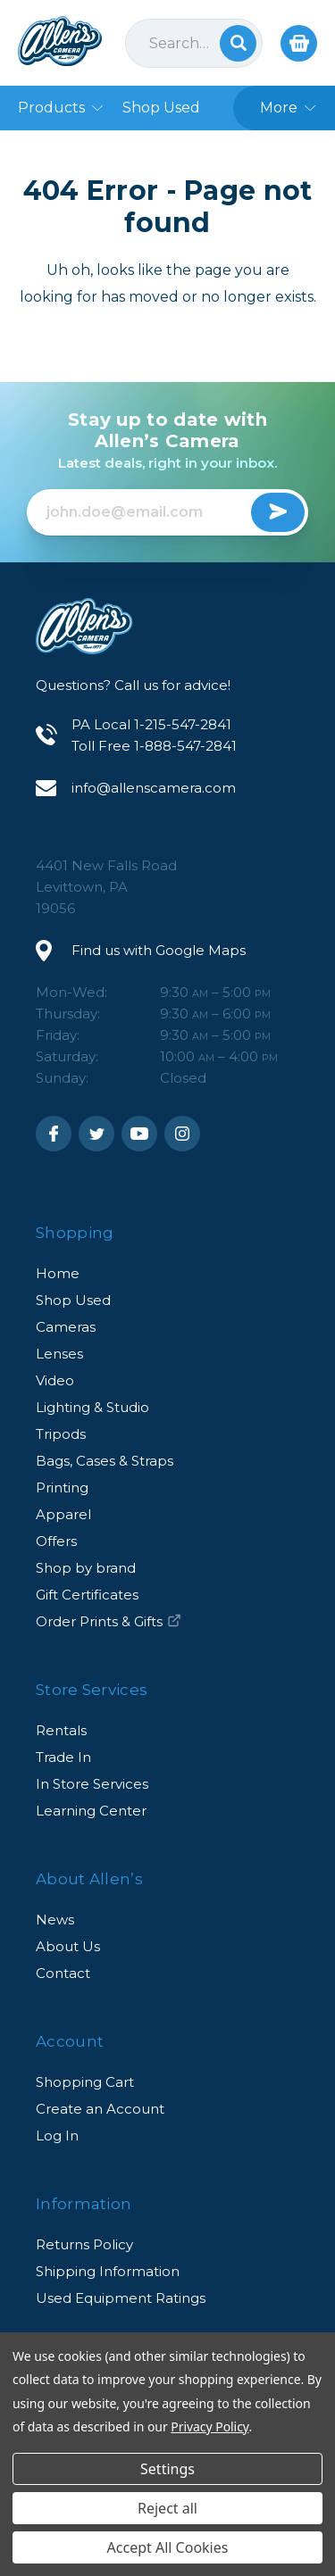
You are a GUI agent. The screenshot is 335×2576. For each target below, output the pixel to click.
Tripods (61, 1433)
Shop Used (73, 1300)
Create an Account (100, 2108)
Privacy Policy (209, 2426)
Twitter (96, 1133)
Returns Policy (84, 2244)
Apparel (63, 1514)
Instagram (182, 1133)
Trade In (63, 1757)
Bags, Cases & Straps (104, 1460)
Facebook (53, 1133)
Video (55, 1380)
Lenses (59, 1353)
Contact (63, 1973)
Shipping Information (108, 2271)
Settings (167, 2469)
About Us (68, 1946)
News (55, 1919)
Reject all (167, 2508)
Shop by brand (86, 1567)
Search (238, 43)
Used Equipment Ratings (120, 2297)
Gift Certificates (87, 1594)
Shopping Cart (85, 2081)
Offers (56, 1541)
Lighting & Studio (92, 1407)
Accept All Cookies (168, 2547)
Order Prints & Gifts (108, 1621)
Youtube (139, 1133)
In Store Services (92, 1783)
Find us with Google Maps (158, 950)
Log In (57, 2135)
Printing (62, 1487)
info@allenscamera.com (153, 787)
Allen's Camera (60, 41)
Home (58, 1273)
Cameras (66, 1326)
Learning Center (91, 1810)
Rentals (61, 1730)
